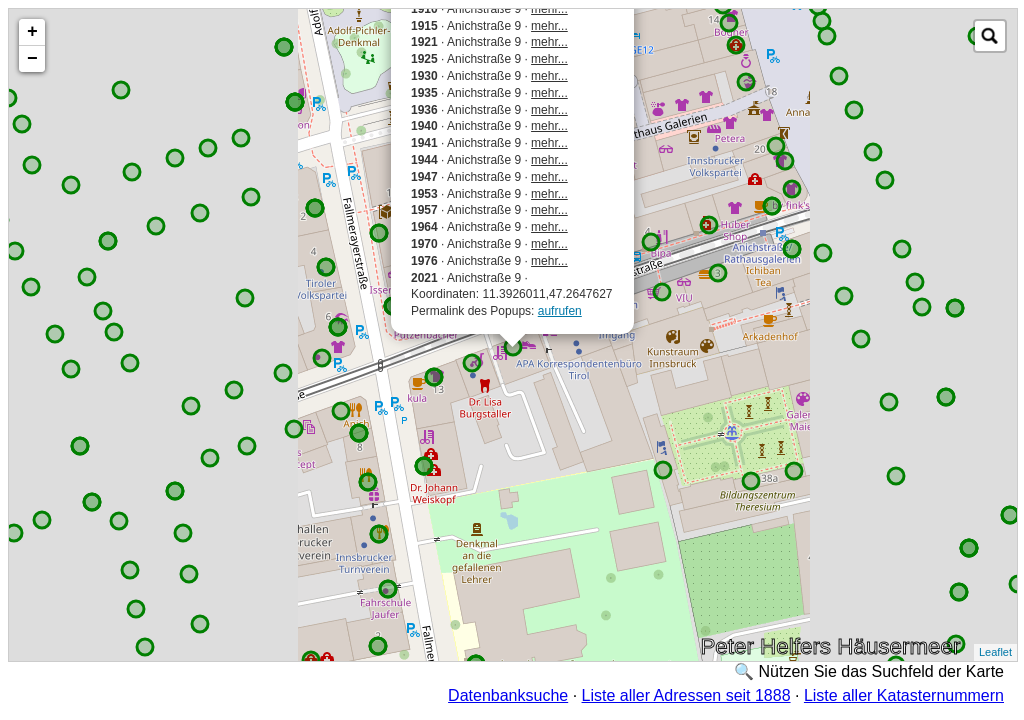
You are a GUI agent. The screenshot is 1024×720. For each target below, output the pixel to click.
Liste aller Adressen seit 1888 (686, 695)
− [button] (32, 59)
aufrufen (560, 311)
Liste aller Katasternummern (904, 695)
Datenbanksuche (508, 695)
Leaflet (995, 652)
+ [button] (32, 32)
